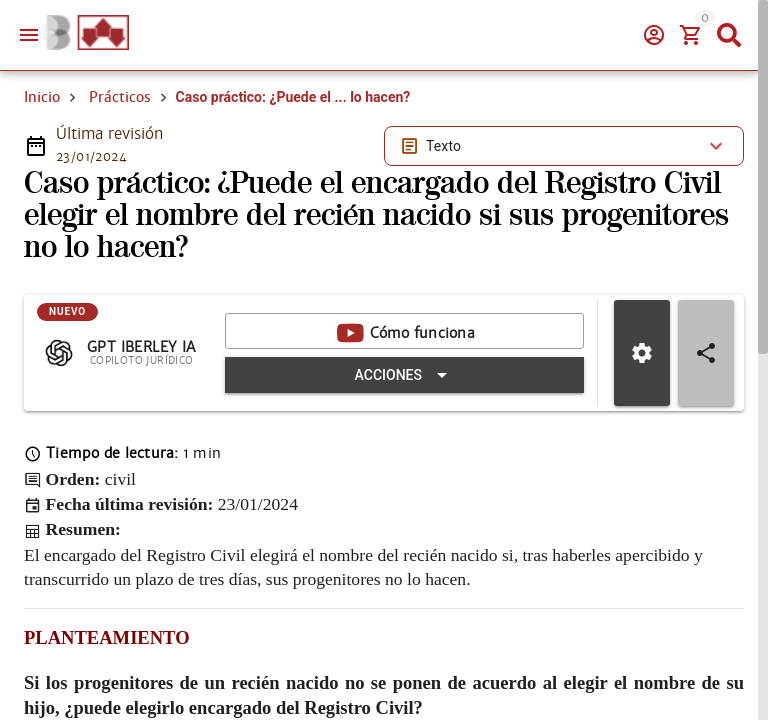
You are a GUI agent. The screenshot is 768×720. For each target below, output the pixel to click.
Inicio (42, 97)
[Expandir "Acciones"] (404, 375)
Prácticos (120, 97)
